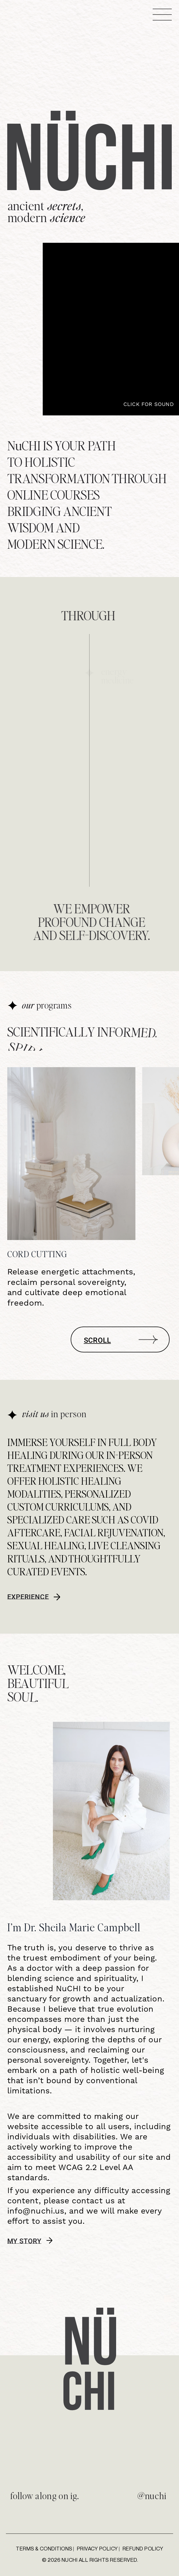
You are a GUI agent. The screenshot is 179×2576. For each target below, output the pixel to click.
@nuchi (152, 2495)
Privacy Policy (97, 2548)
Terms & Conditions (44, 2548)
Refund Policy (143, 2548)
